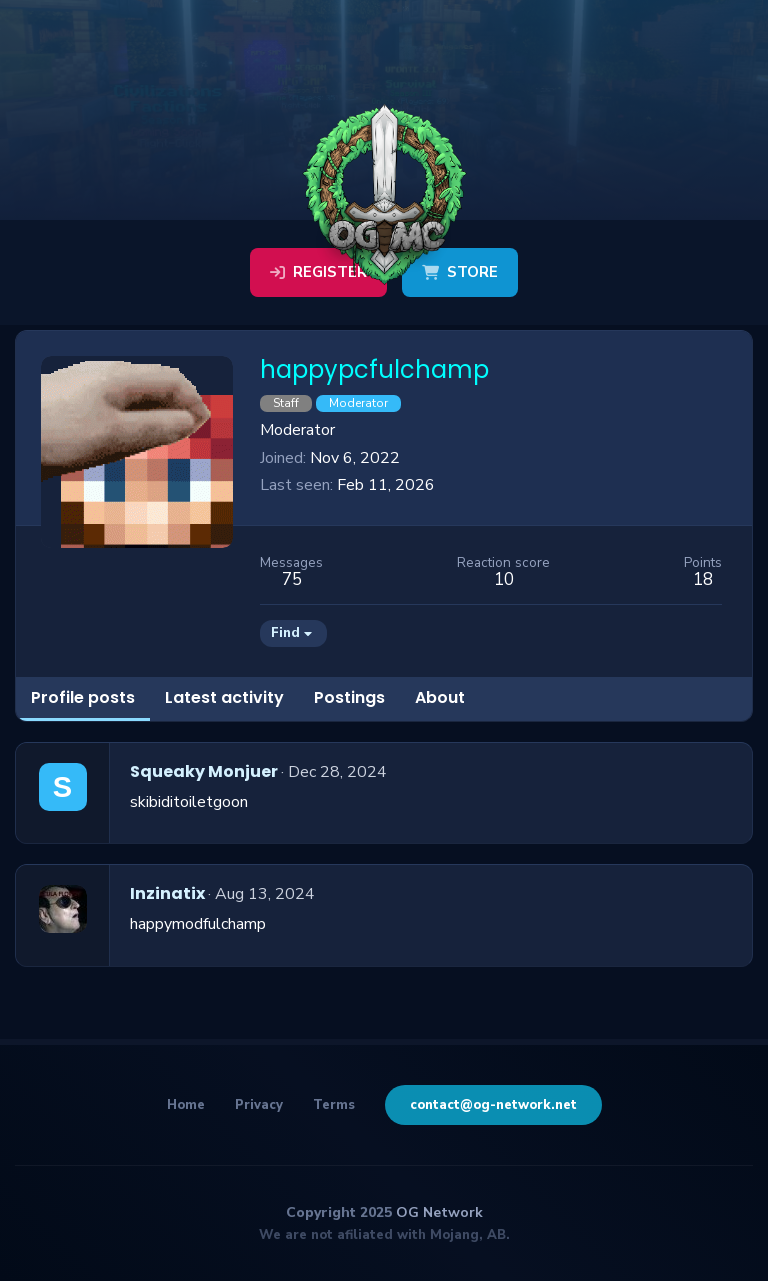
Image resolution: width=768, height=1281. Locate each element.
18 (703, 579)
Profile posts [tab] (83, 697)
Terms (334, 1105)
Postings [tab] (349, 697)
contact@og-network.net (493, 1105)
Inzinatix (167, 893)
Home (186, 1105)
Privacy (259, 1105)
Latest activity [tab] (224, 697)
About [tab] (440, 697)
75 (292, 579)
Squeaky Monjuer (204, 771)
